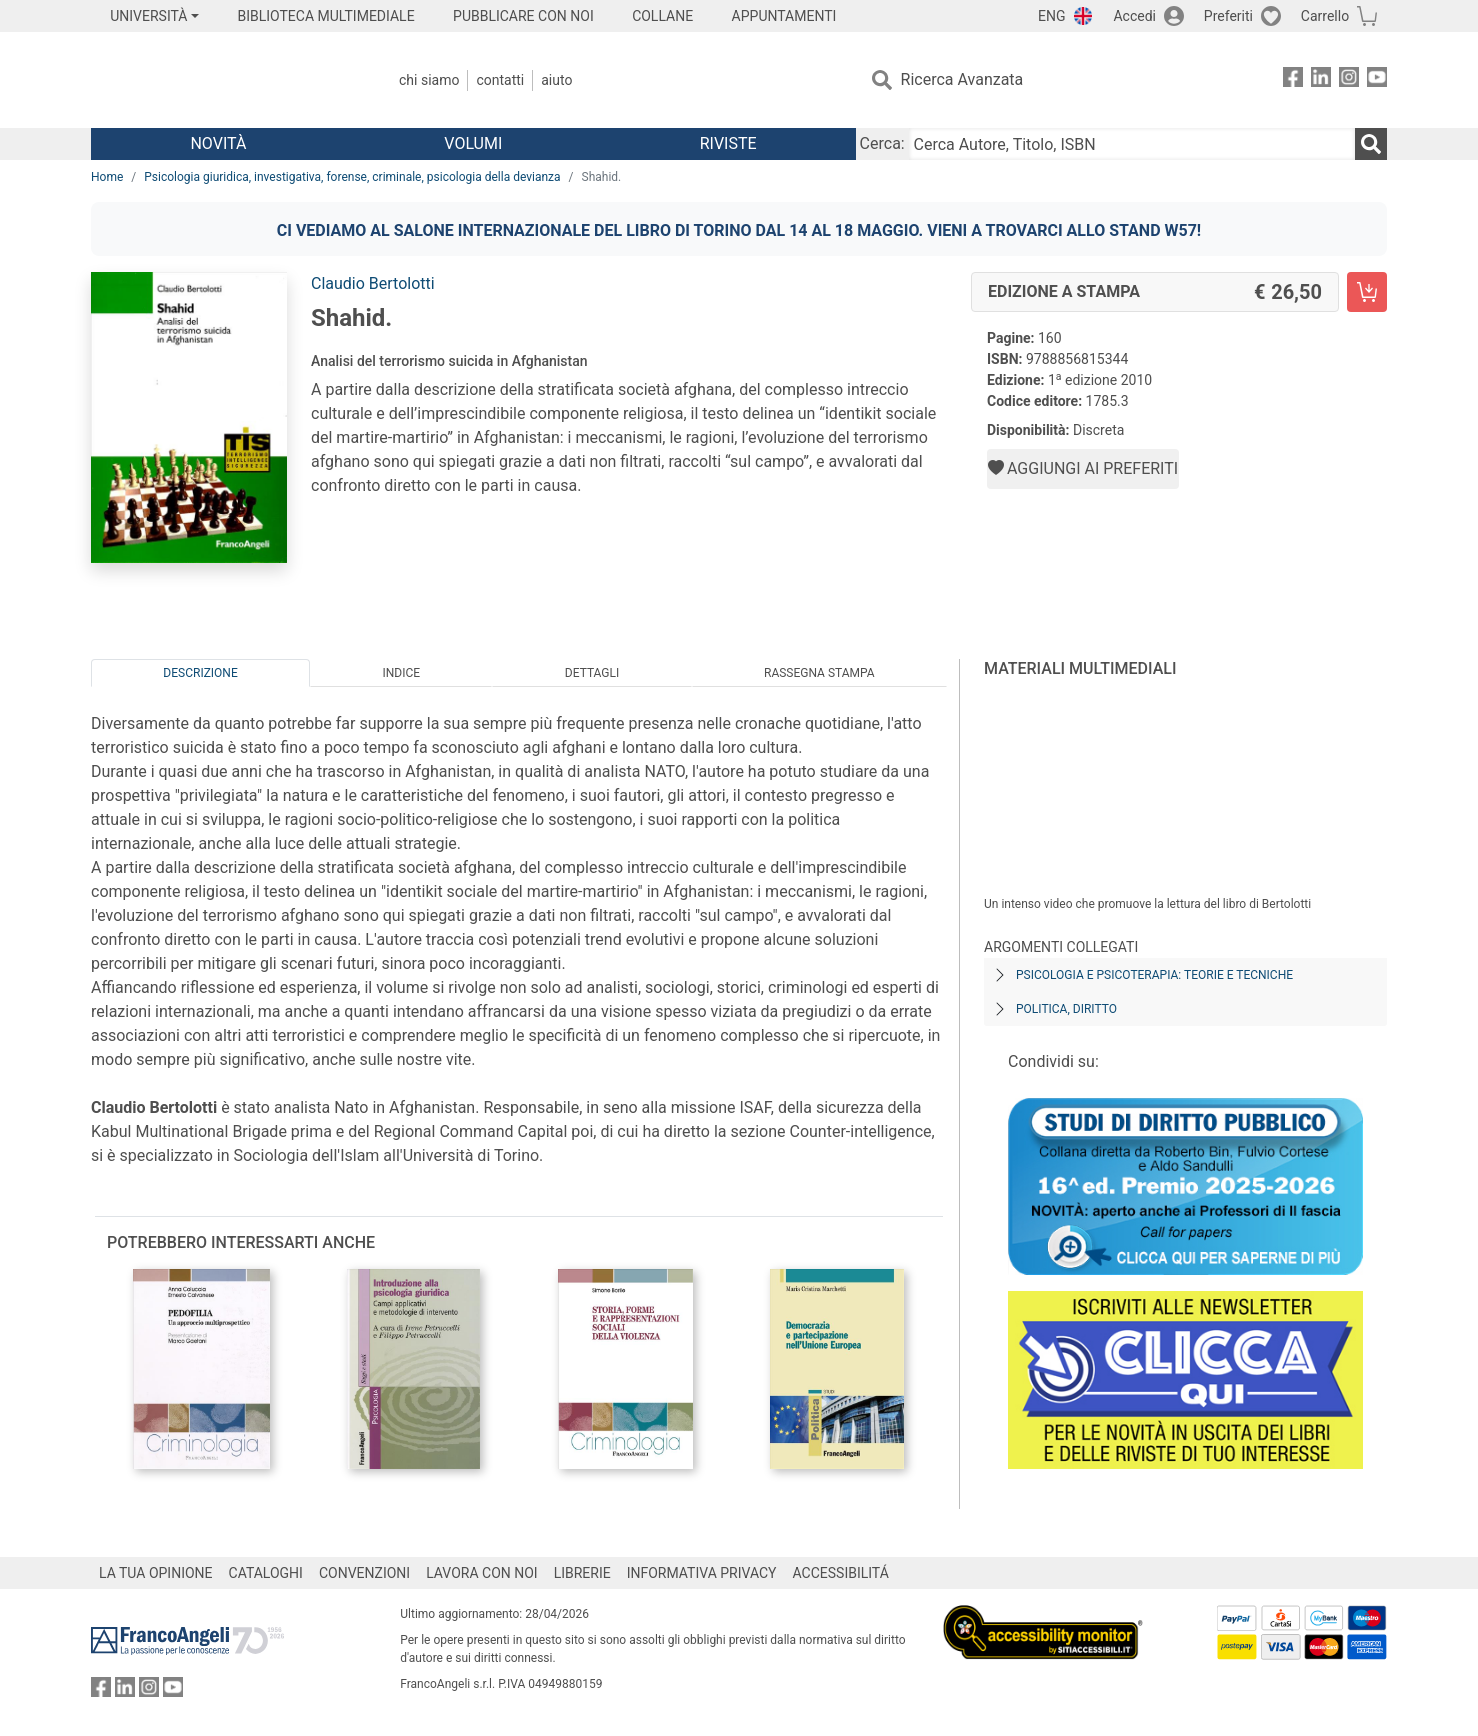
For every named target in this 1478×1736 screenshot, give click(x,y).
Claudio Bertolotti (373, 283)
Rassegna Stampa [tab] (819, 673)
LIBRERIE (582, 1573)
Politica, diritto (1066, 1009)
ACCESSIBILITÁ (841, 1573)
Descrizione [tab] (200, 673)
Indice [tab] (401, 673)
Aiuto (556, 80)
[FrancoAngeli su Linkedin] (1321, 80)
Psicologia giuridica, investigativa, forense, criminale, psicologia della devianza (352, 177)
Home (107, 177)
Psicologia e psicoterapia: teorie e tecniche (1154, 975)
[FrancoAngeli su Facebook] (1293, 80)
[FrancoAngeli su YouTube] (1377, 80)
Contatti (500, 80)
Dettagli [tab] (592, 673)
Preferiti (1228, 16)
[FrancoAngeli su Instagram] (1349, 80)
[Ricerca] (1371, 144)
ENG (1051, 16)
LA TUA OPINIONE (156, 1573)
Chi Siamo (429, 80)
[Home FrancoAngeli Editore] (223, 80)
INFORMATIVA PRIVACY (702, 1573)
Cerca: (882, 143)
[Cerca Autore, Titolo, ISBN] (1132, 144)
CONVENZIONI (364, 1573)
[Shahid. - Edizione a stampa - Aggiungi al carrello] (1367, 292)
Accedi (1134, 16)
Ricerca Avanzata (962, 79)
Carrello (1325, 16)
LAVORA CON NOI (482, 1573)
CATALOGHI (266, 1573)
